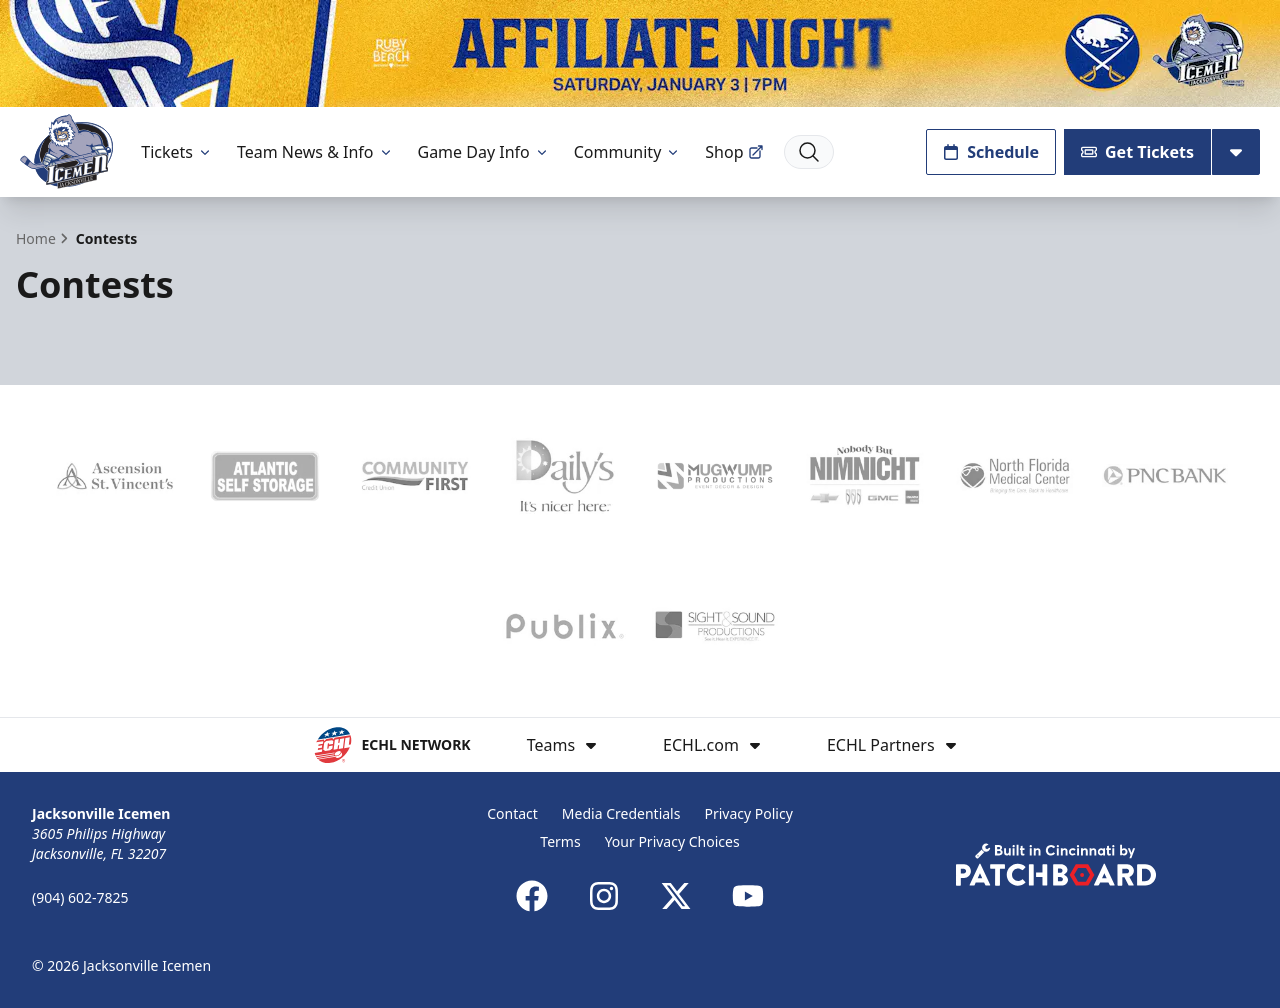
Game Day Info (484, 152)
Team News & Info (315, 152)
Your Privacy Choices (672, 841)
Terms (560, 841)
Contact (512, 813)
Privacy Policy (748, 813)
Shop (734, 152)
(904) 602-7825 (80, 897)
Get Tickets (1137, 152)
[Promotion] (640, 53)
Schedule (991, 152)
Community (628, 152)
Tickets (177, 152)
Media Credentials (621, 813)
